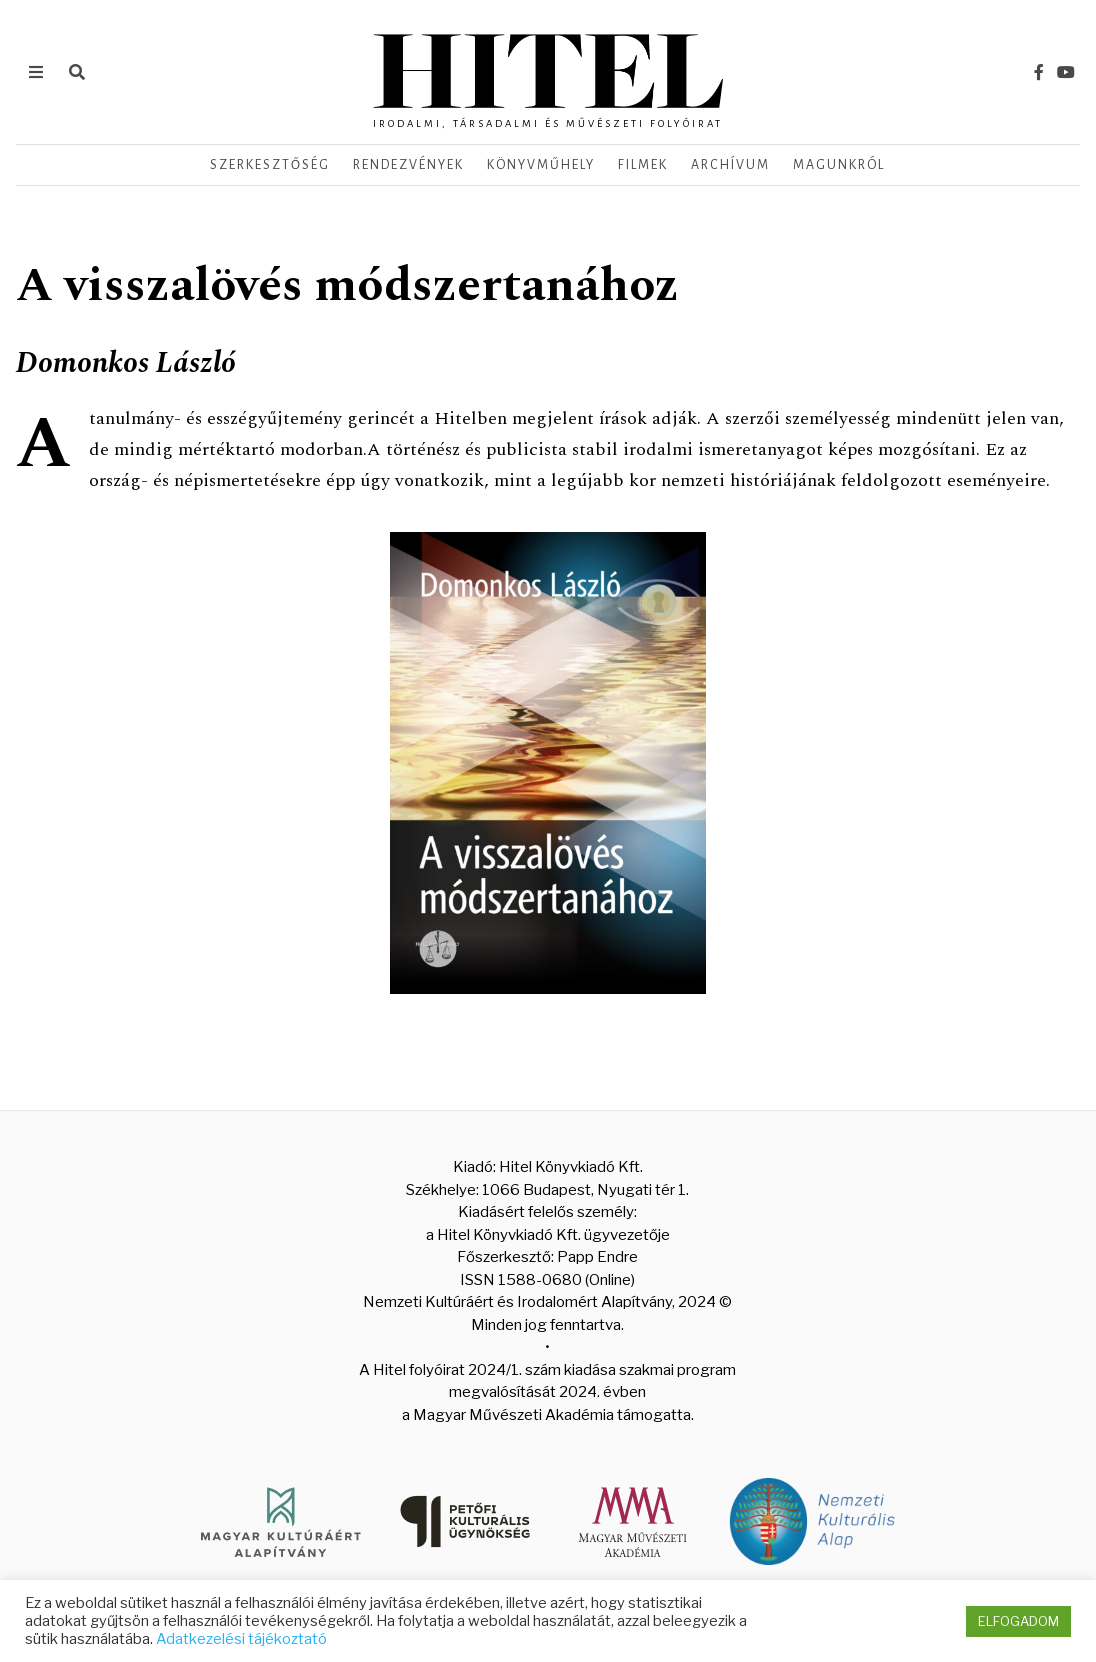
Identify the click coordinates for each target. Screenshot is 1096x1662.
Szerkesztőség (270, 165)
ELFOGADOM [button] (1018, 1621)
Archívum (730, 165)
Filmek (643, 165)
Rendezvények (408, 165)
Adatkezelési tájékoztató (241, 1639)
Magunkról (839, 165)
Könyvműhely (541, 165)
